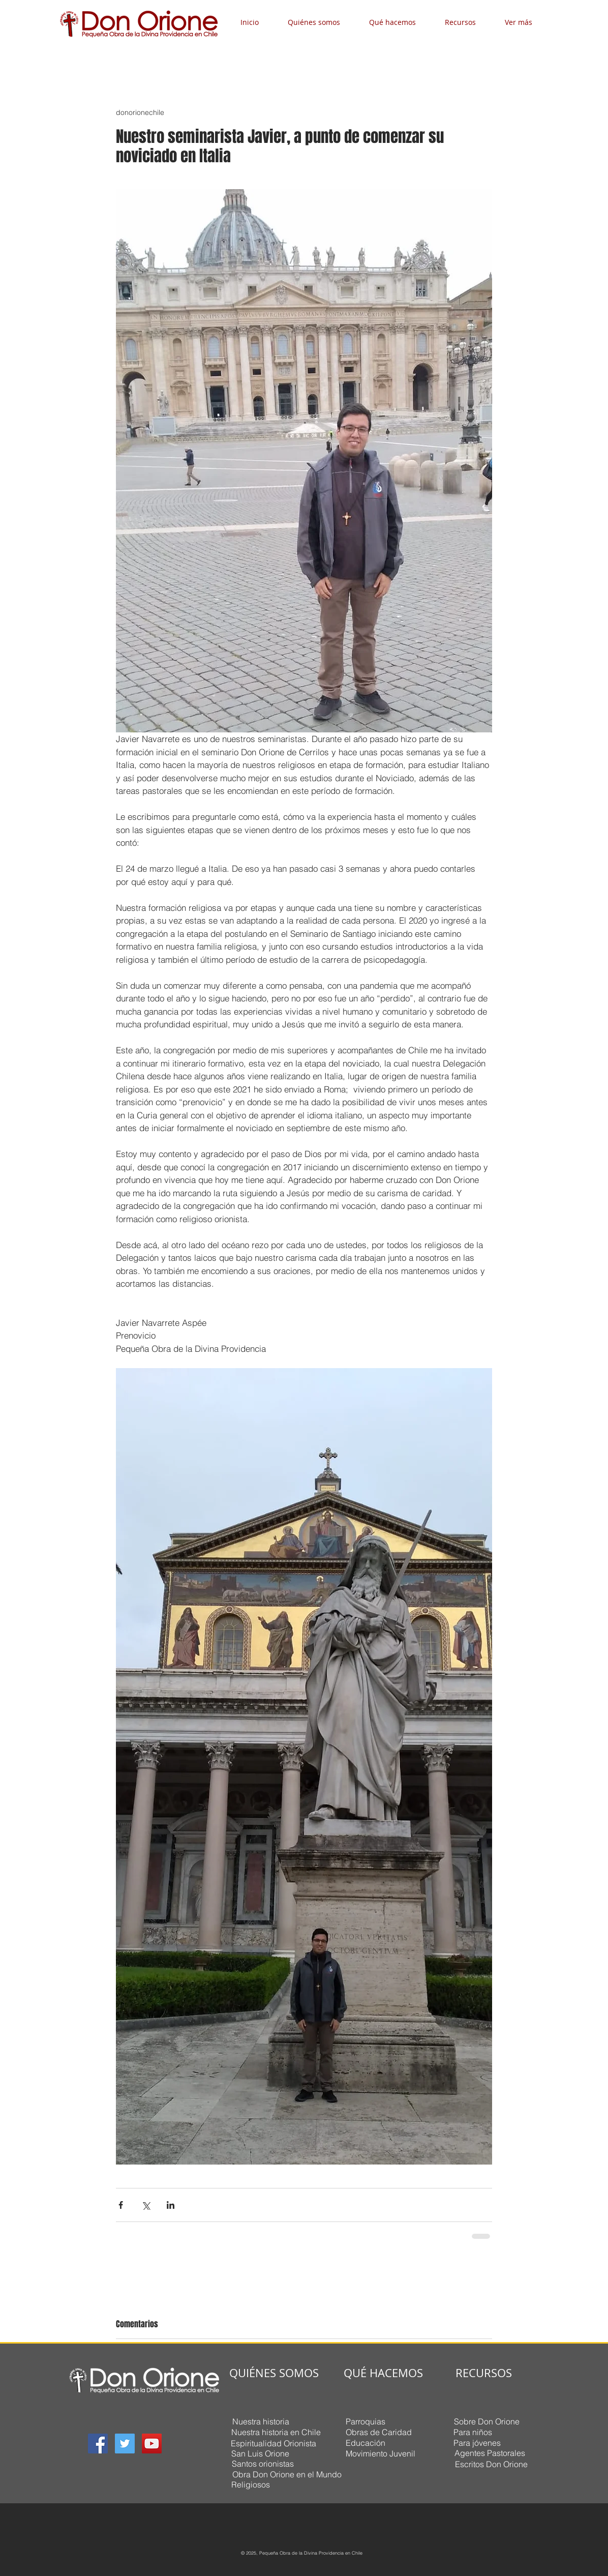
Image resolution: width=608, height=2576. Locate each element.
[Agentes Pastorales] (489, 2453)
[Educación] (365, 2443)
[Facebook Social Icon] (98, 2443)
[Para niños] (472, 2432)
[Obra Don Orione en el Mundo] (286, 2474)
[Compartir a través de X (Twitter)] (145, 2205)
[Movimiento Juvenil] (380, 2453)
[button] (320, 22)
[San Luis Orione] (260, 2454)
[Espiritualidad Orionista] (273, 2443)
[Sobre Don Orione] (486, 2421)
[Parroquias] (365, 2421)
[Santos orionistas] (262, 2464)
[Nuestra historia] (260, 2421)
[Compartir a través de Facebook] (121, 2205)
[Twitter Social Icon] (125, 2443)
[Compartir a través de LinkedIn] (170, 2205)
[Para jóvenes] (477, 2443)
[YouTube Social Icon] (152, 2443)
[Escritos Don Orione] (491, 2464)
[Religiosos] (250, 2485)
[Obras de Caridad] (378, 2432)
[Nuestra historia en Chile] (276, 2432)
